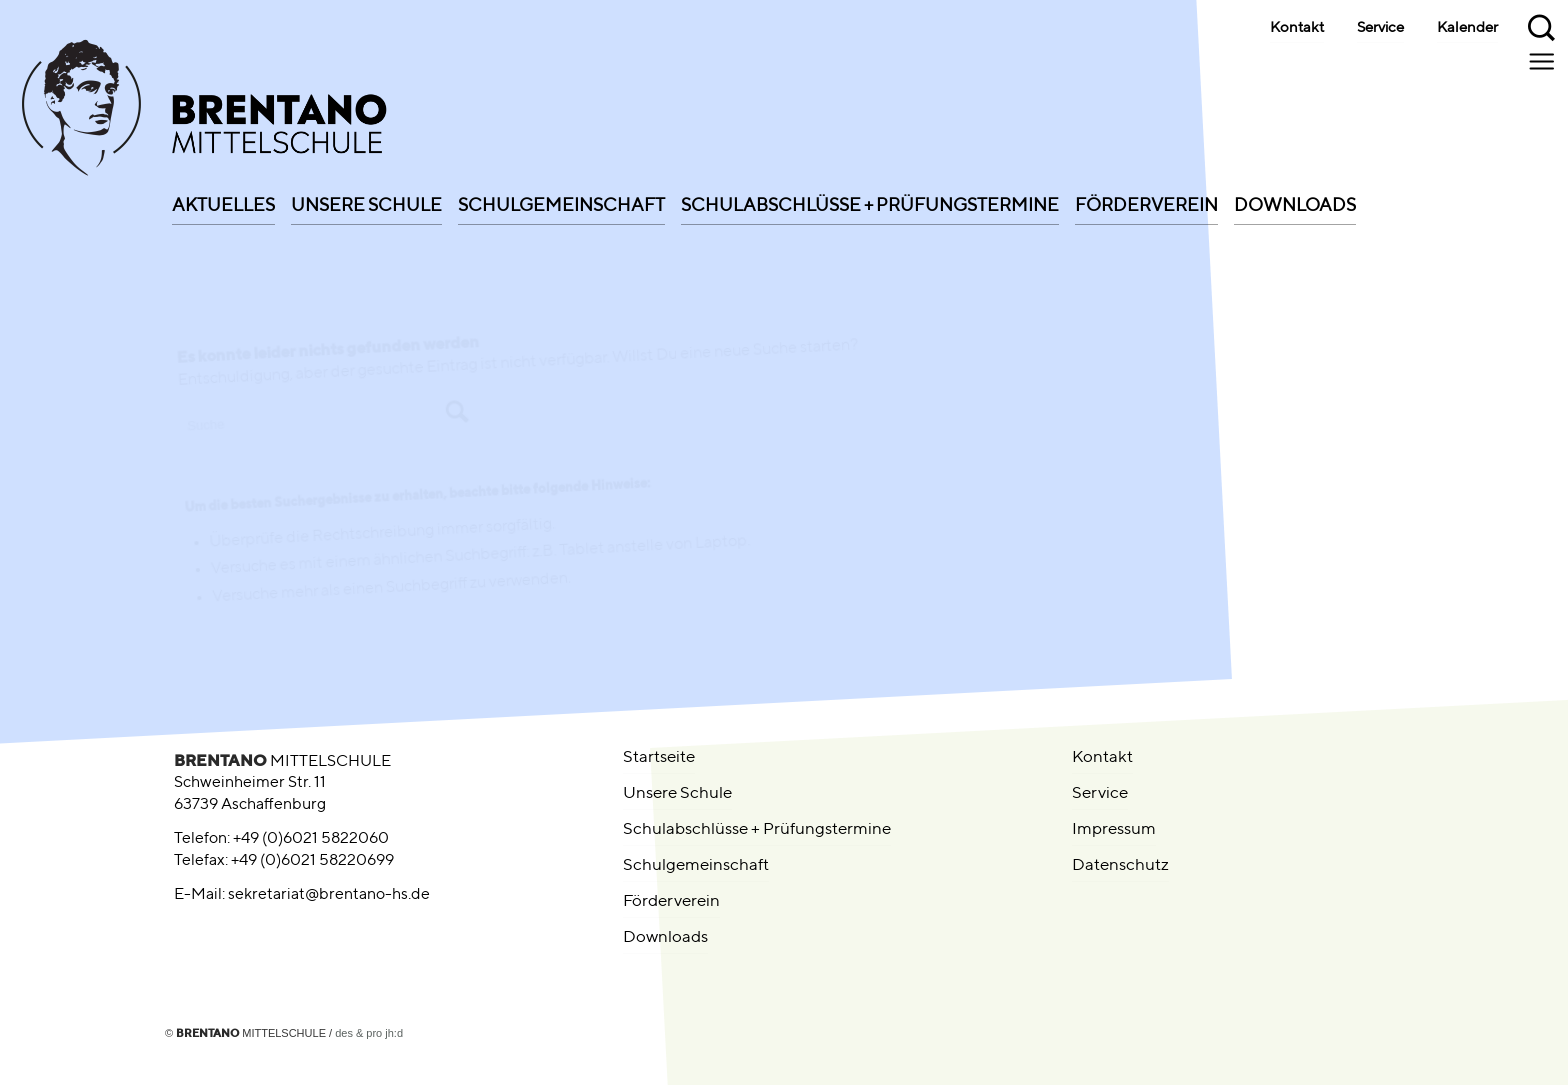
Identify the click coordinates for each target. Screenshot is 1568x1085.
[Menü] (1543, 61)
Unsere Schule (677, 793)
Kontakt (1297, 28)
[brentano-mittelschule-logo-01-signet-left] (327, 113)
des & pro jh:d (369, 1033)
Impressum (1114, 829)
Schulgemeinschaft (696, 865)
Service (1380, 28)
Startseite (659, 757)
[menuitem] (223, 199)
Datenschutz (1120, 865)
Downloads (665, 937)
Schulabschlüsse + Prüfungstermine (757, 829)
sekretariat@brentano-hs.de (329, 895)
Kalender (1467, 28)
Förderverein (671, 901)
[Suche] (1543, 25)
